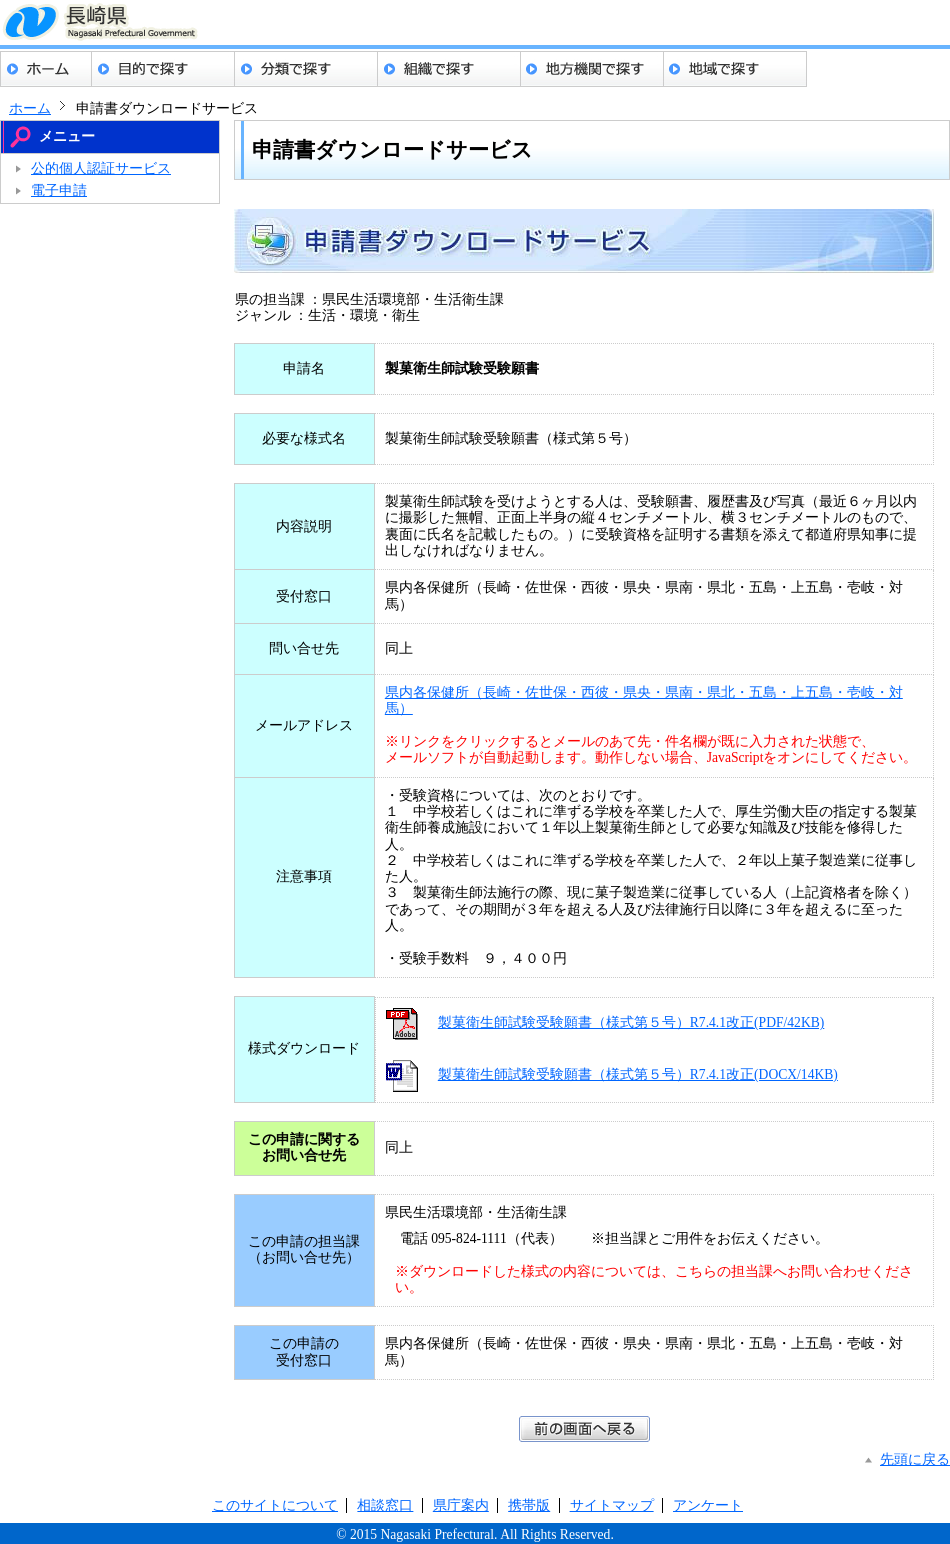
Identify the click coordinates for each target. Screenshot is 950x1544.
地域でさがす (735, 69)
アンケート (708, 1505)
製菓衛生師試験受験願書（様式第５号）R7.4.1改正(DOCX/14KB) (638, 1074)
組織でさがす (449, 69)
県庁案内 (461, 1505)
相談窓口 (385, 1505)
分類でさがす (306, 69)
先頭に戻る (915, 1459)
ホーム (46, 69)
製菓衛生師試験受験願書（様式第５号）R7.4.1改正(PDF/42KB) (631, 1022)
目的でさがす (163, 69)
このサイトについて (275, 1505)
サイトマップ (612, 1505)
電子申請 (59, 190)
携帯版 (529, 1505)
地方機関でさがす (592, 69)
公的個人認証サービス (101, 168)
